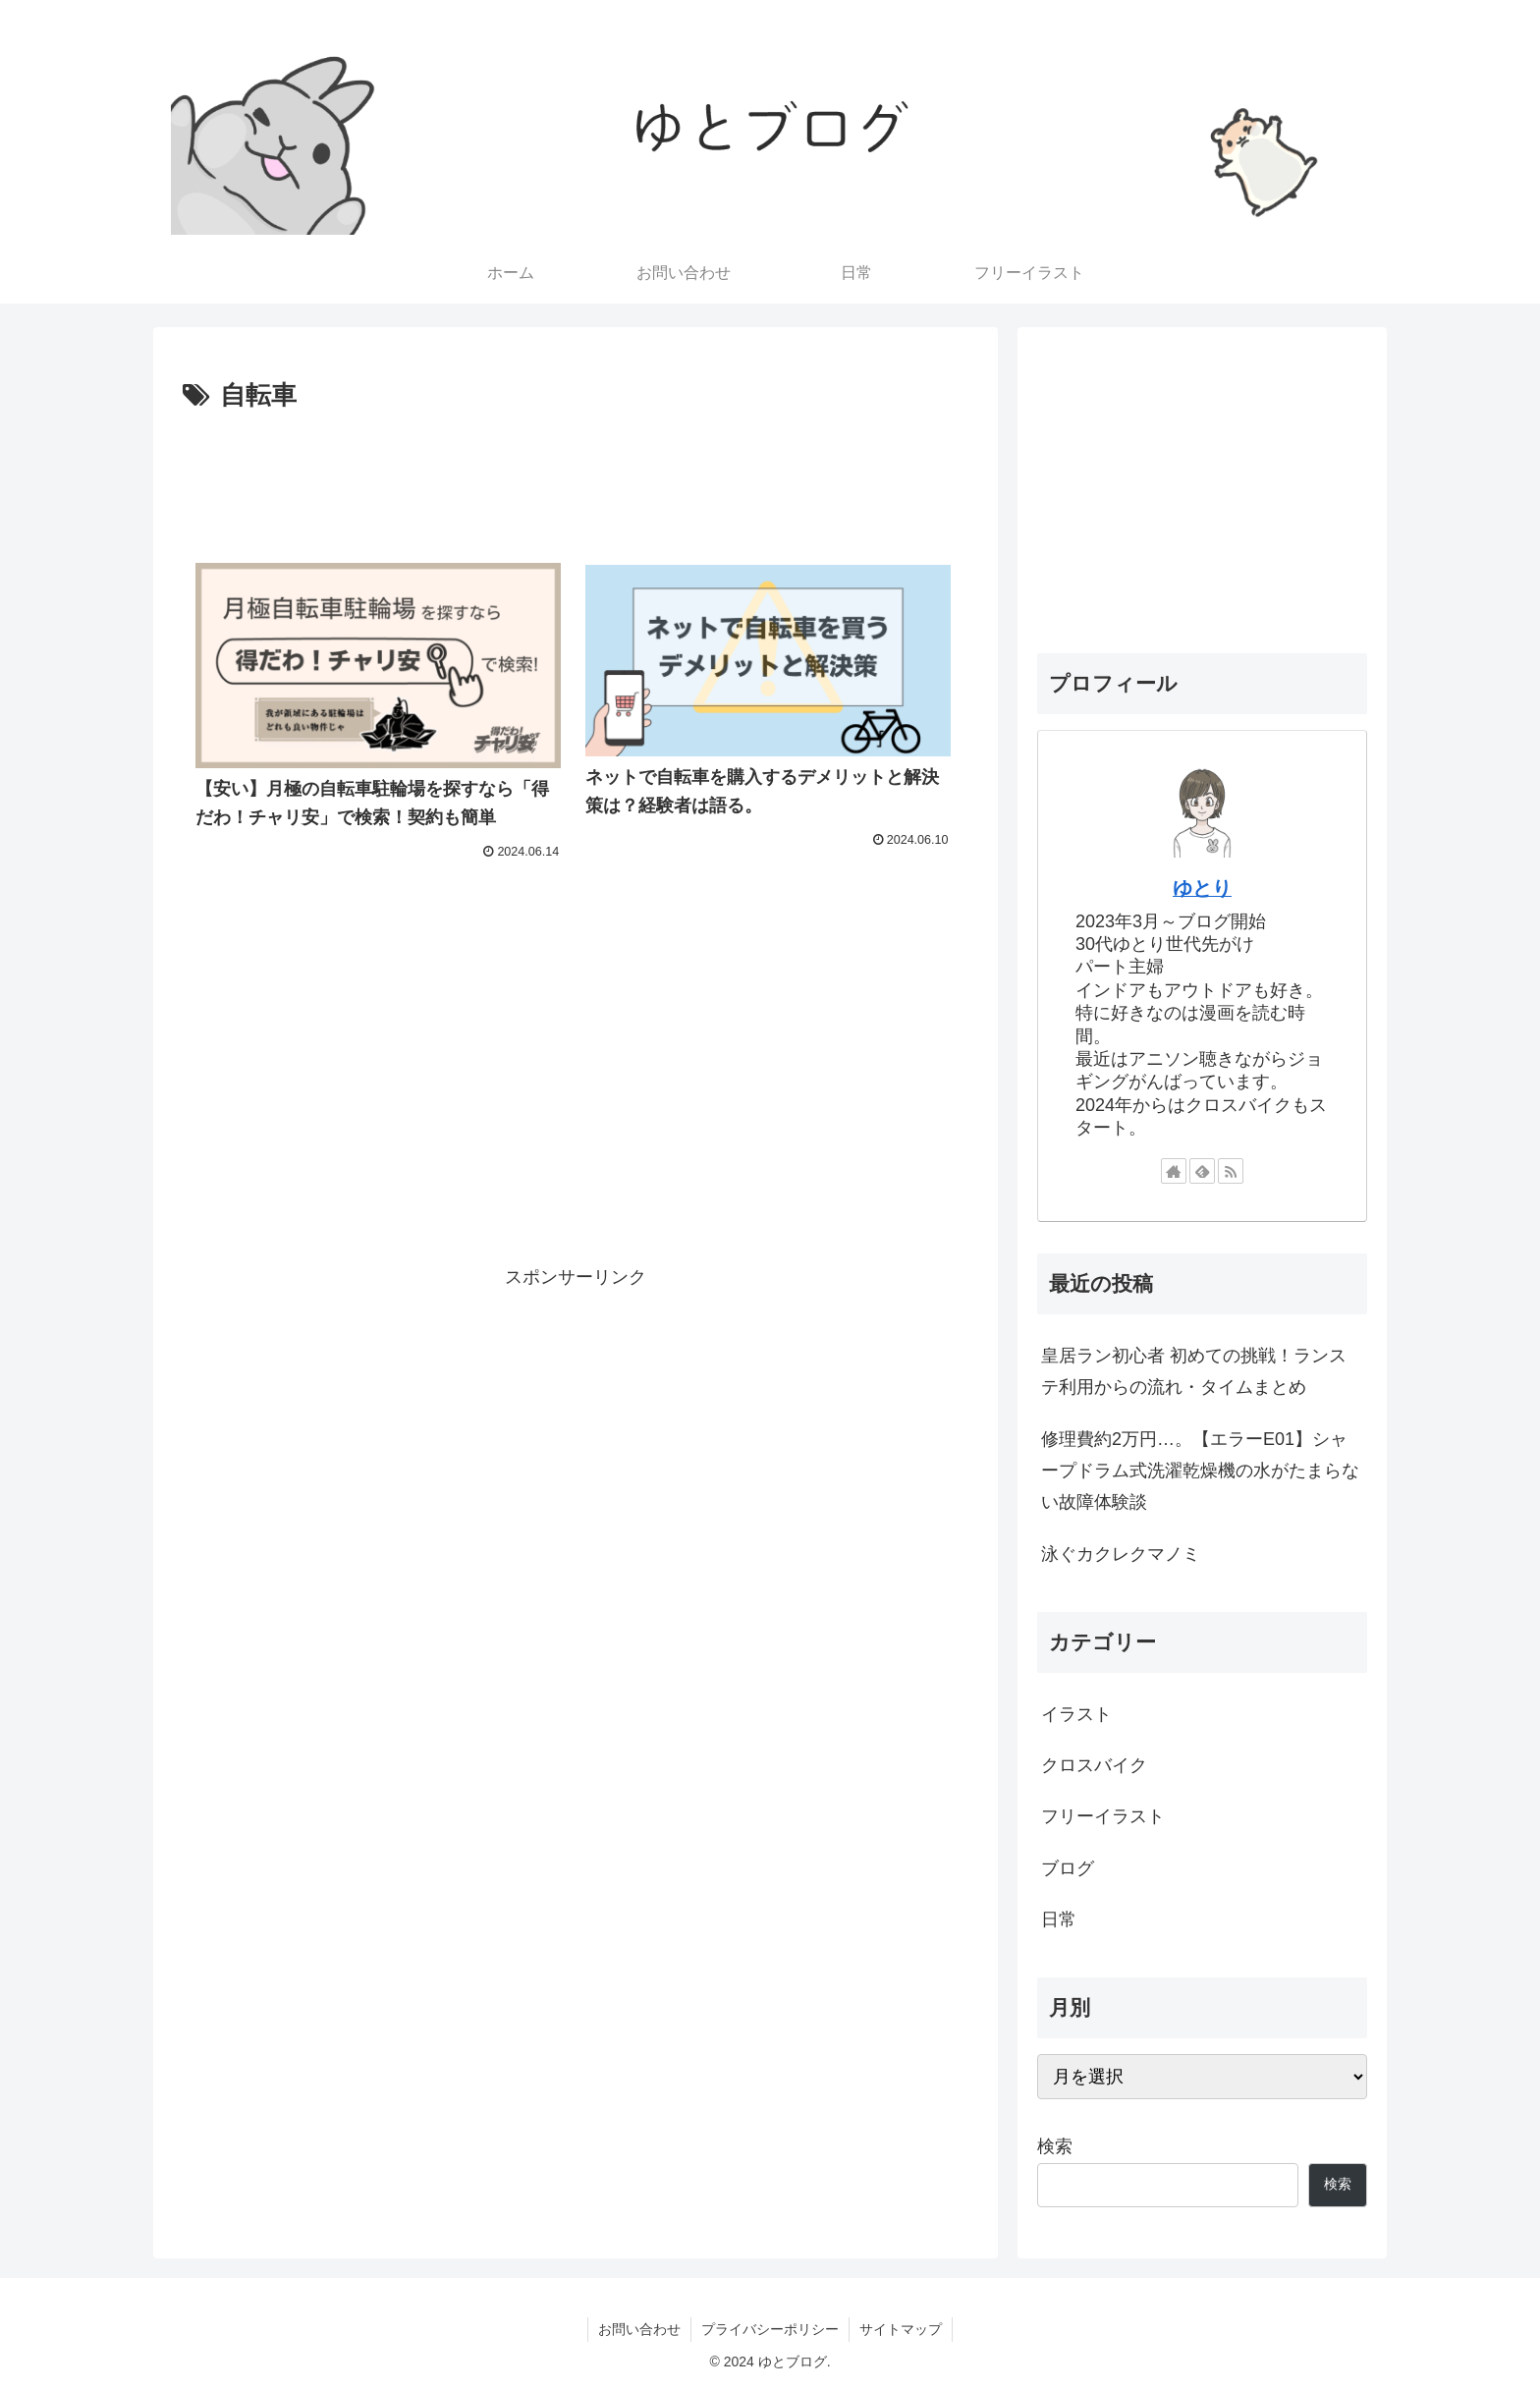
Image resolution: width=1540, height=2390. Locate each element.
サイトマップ (900, 2329)
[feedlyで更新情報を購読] (1202, 1171)
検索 (1054, 2146)
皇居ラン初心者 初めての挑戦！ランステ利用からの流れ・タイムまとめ (1194, 1371)
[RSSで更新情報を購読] (1230, 1171)
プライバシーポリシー (770, 2329)
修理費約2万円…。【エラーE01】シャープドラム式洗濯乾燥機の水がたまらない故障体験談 (1200, 1471)
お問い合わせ (639, 2329)
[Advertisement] (575, 472)
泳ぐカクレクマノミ (1120, 1554)
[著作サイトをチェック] (1173, 1171)
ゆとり (1202, 888)
